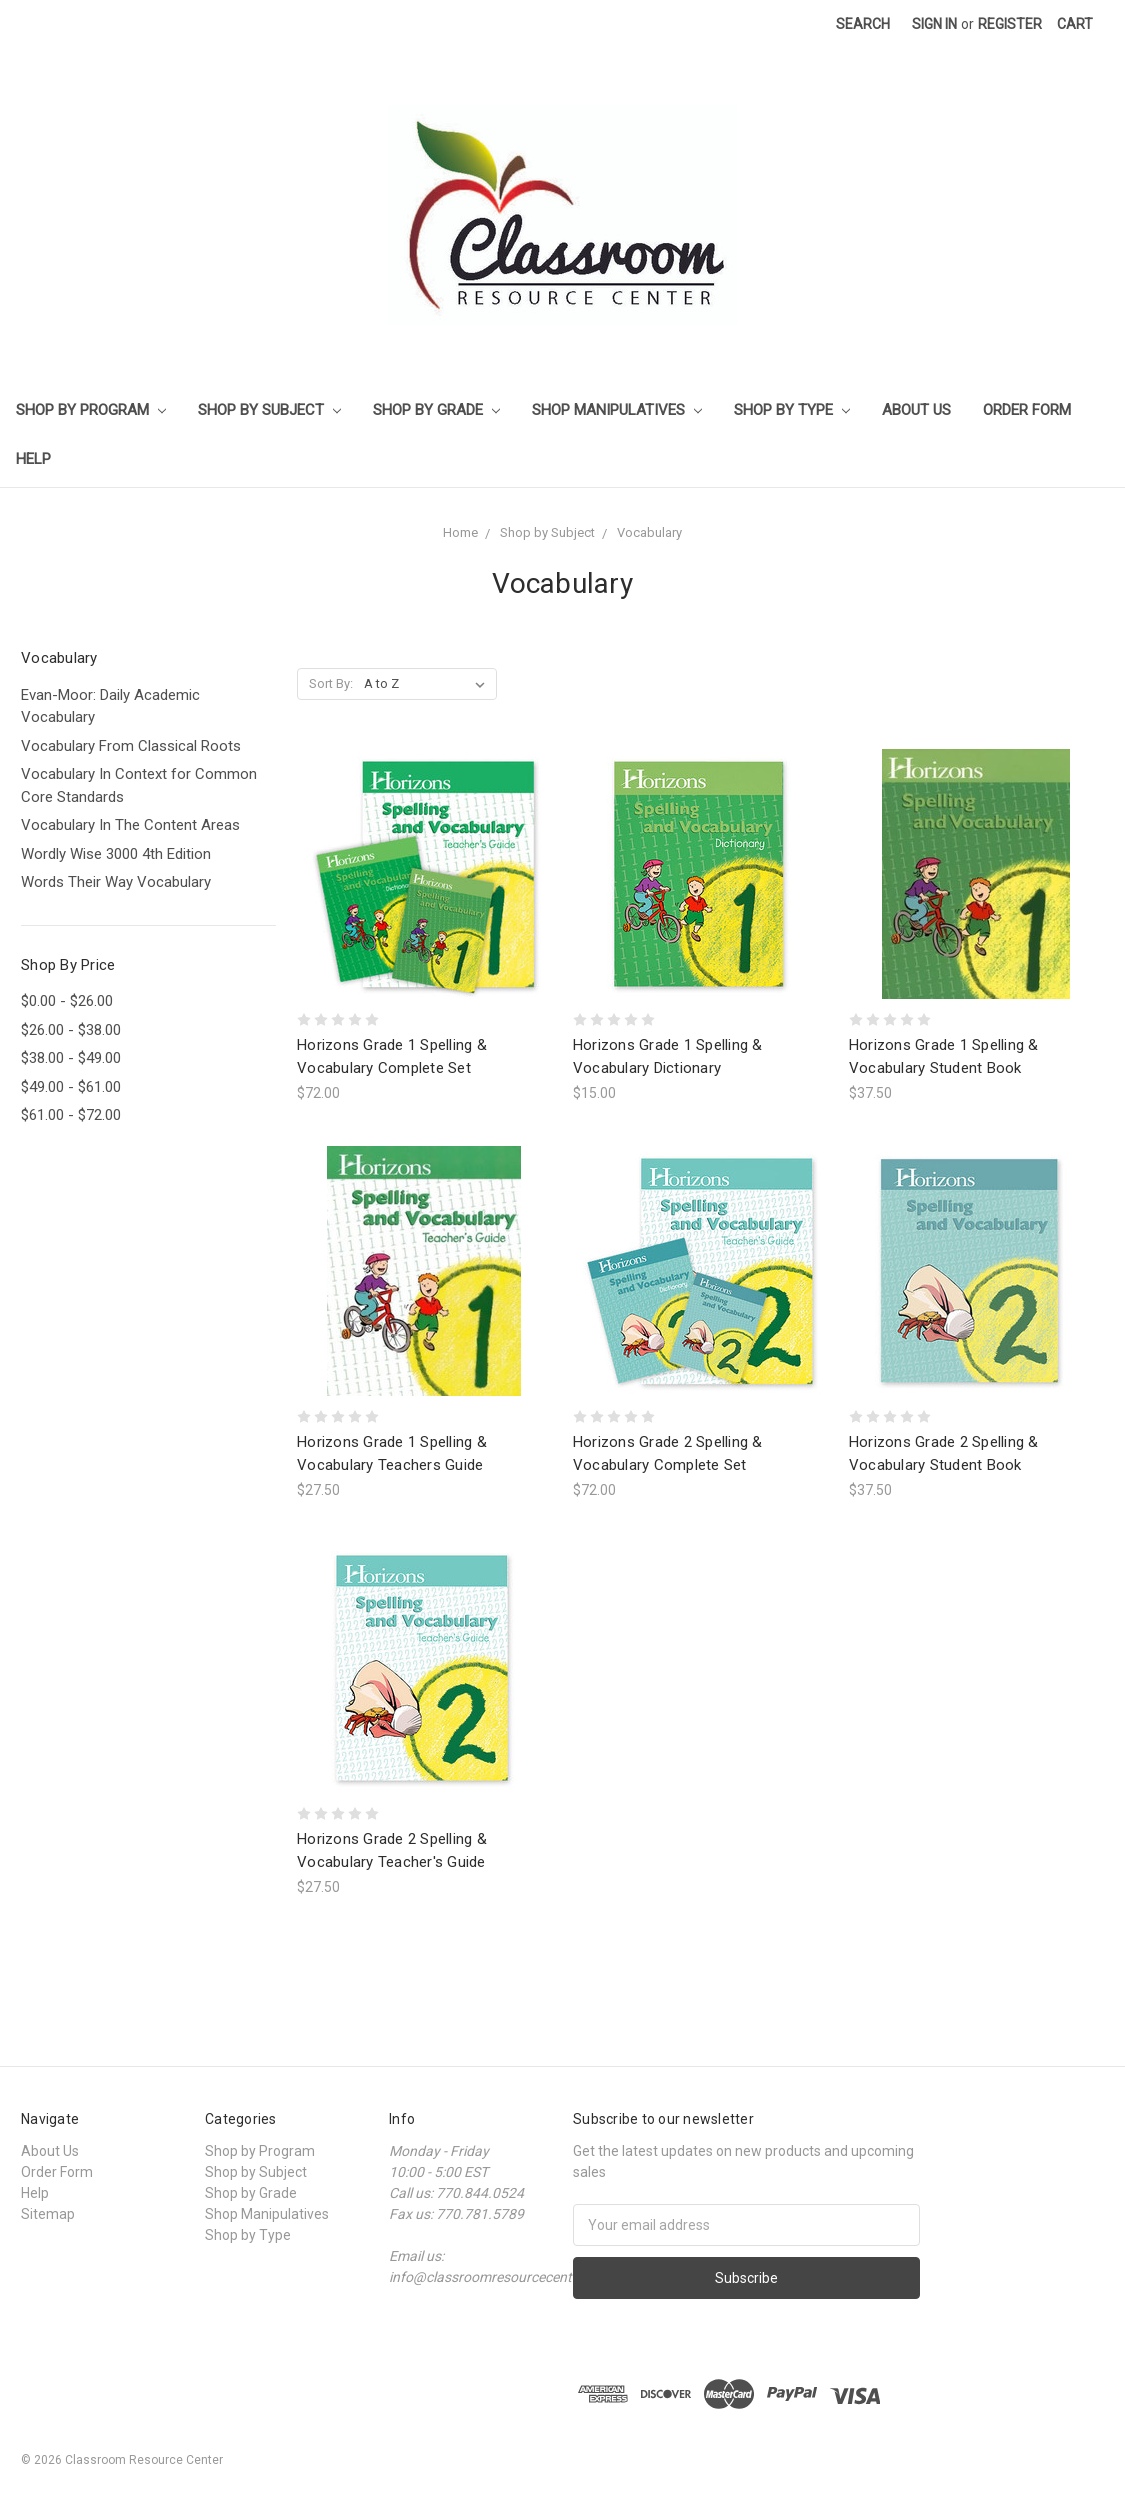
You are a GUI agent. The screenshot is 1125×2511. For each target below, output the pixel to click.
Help (33, 459)
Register (1010, 24)
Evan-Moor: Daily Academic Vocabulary (110, 706)
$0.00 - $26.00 (67, 1001)
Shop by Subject (269, 410)
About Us (916, 410)
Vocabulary (649, 532)
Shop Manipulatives (617, 410)
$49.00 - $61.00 (71, 1087)
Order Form (1027, 410)
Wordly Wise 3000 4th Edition (116, 854)
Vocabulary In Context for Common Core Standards (139, 785)
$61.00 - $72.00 (71, 1115)
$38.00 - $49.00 (71, 1058)
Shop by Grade (436, 410)
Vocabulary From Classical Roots (131, 746)
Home (460, 532)
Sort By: (331, 683)
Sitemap (48, 2214)
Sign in (934, 24)
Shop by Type (792, 410)
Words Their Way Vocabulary (116, 882)
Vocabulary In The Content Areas (130, 825)
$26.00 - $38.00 (71, 1030)
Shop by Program (91, 410)
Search (863, 24)
